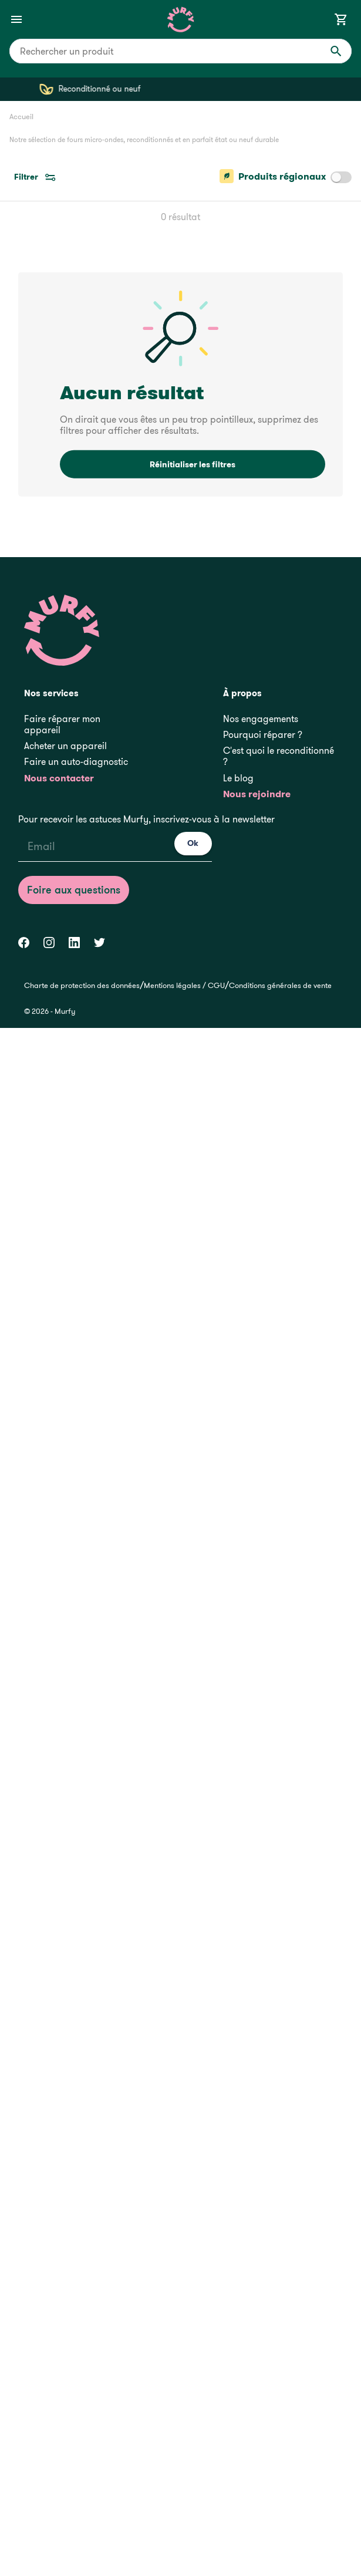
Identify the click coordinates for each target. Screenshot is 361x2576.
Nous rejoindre (257, 794)
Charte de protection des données (82, 985)
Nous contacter (59, 778)
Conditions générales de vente (280, 985)
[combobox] (180, 51)
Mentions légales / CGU (184, 985)
